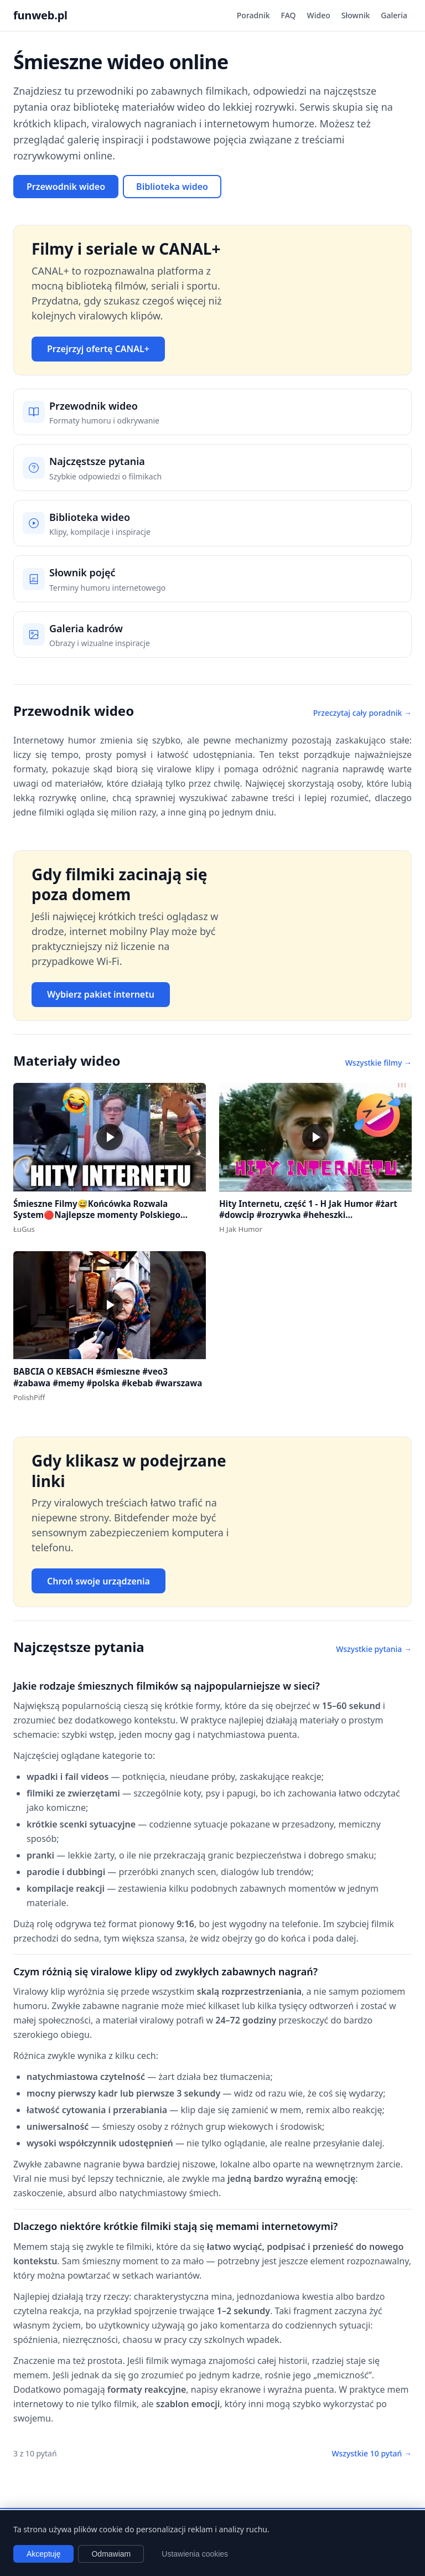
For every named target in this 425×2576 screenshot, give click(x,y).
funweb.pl (40, 15)
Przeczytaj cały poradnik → (362, 713)
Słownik (355, 15)
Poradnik (253, 15)
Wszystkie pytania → (374, 1649)
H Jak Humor (240, 1229)
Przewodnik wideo (66, 186)
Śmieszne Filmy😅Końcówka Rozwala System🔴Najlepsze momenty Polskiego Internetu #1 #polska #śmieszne (96, 1215)
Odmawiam (111, 2553)
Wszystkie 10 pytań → (371, 2453)
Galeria (394, 15)
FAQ (288, 15)
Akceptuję (43, 2553)
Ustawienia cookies (195, 2553)
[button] (109, 1137)
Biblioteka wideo (172, 186)
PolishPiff (29, 1397)
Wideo (318, 15)
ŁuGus (24, 1229)
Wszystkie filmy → (378, 1062)
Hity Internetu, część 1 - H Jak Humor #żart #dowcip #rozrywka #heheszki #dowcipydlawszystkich (308, 1215)
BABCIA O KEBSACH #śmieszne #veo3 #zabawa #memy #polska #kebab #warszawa (107, 1377)
